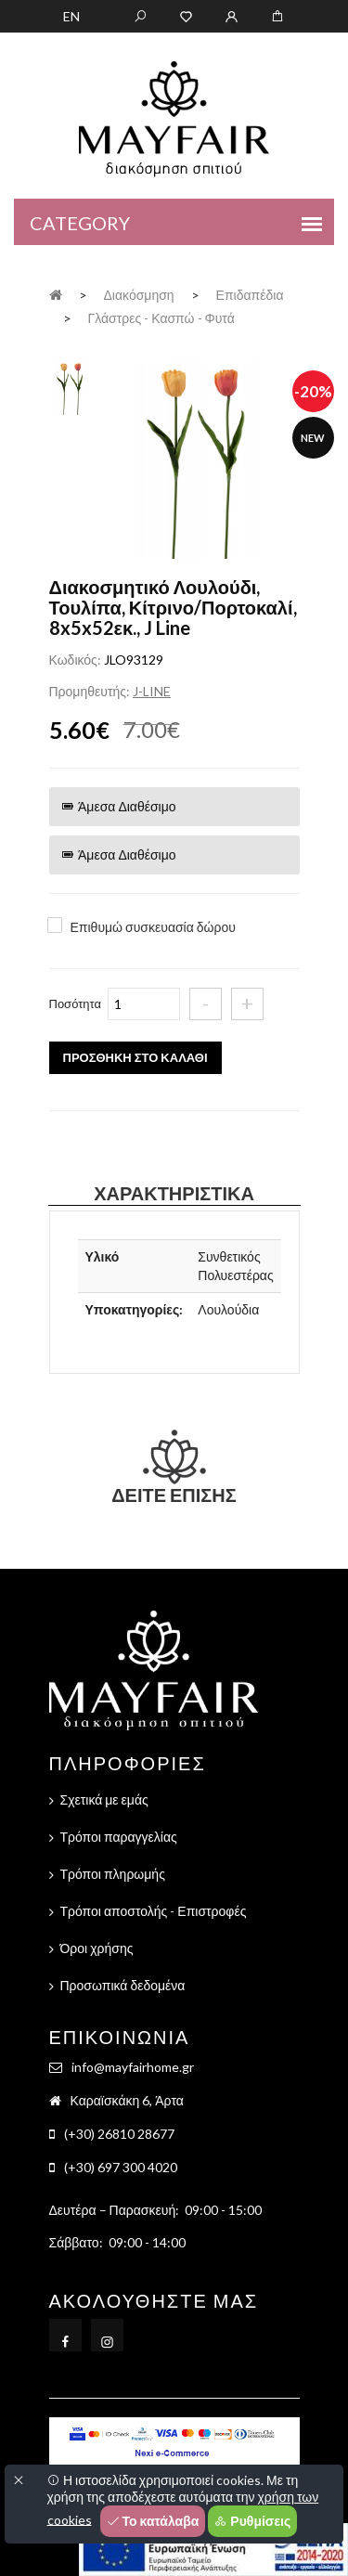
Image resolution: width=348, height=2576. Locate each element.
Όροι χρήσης (97, 1948)
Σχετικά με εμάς (104, 1799)
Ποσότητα (75, 1003)
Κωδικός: (75, 659)
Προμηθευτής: (89, 691)
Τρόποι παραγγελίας (118, 1837)
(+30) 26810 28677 (119, 2134)
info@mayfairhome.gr (132, 2067)
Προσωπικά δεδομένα (123, 1985)
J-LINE (152, 691)
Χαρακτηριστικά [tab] (174, 1193)
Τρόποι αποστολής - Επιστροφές (153, 1911)
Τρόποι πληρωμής (112, 1874)
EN (71, 16)
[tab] (71, 386)
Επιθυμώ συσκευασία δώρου (153, 927)
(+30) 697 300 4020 (120, 2167)
